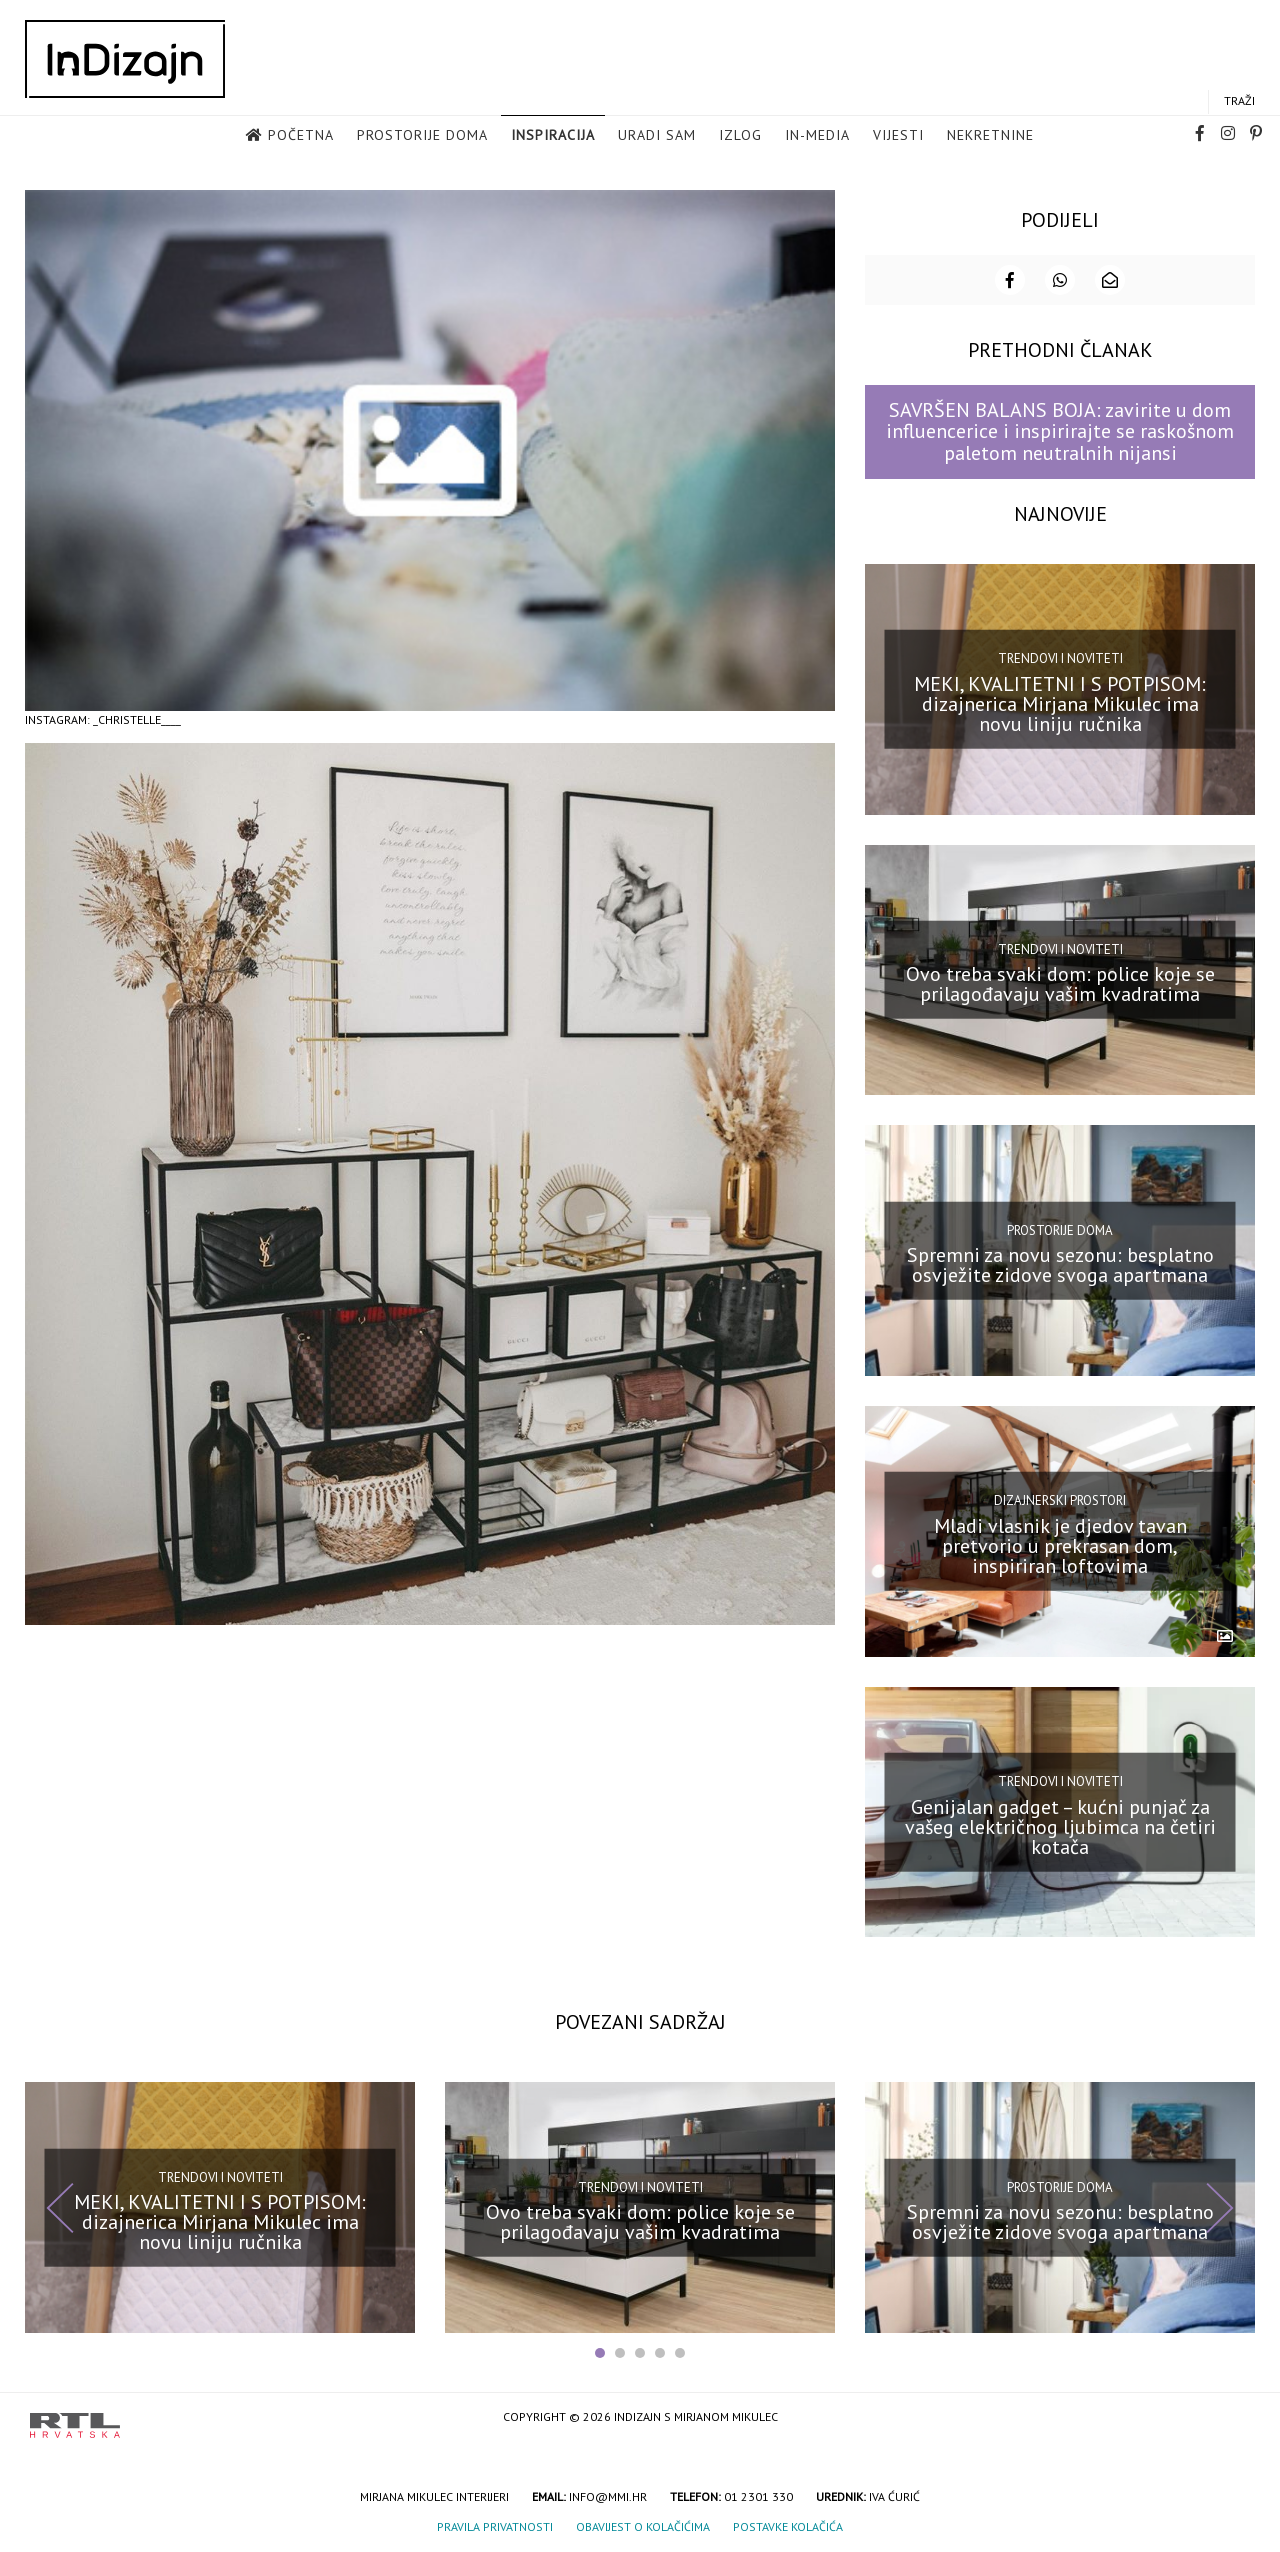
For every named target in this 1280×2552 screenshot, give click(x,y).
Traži (1239, 101)
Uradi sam (657, 136)
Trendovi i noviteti (1060, 656)
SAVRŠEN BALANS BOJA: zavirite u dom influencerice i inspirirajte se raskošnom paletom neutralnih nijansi (1060, 429)
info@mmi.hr (608, 2494)
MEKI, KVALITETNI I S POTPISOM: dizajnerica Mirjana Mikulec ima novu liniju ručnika (1060, 702)
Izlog (740, 136)
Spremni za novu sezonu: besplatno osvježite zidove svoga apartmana (1060, 1263)
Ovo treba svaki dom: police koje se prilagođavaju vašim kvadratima (1060, 982)
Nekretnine (990, 136)
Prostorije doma (422, 136)
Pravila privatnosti (495, 2524)
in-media (817, 136)
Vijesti (898, 136)
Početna (301, 136)
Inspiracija (553, 136)
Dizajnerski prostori (1060, 1498)
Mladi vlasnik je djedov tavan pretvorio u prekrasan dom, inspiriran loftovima (1060, 1544)
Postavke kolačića (788, 2524)
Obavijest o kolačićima (643, 2524)
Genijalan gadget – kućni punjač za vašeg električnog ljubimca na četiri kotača (1060, 1824)
